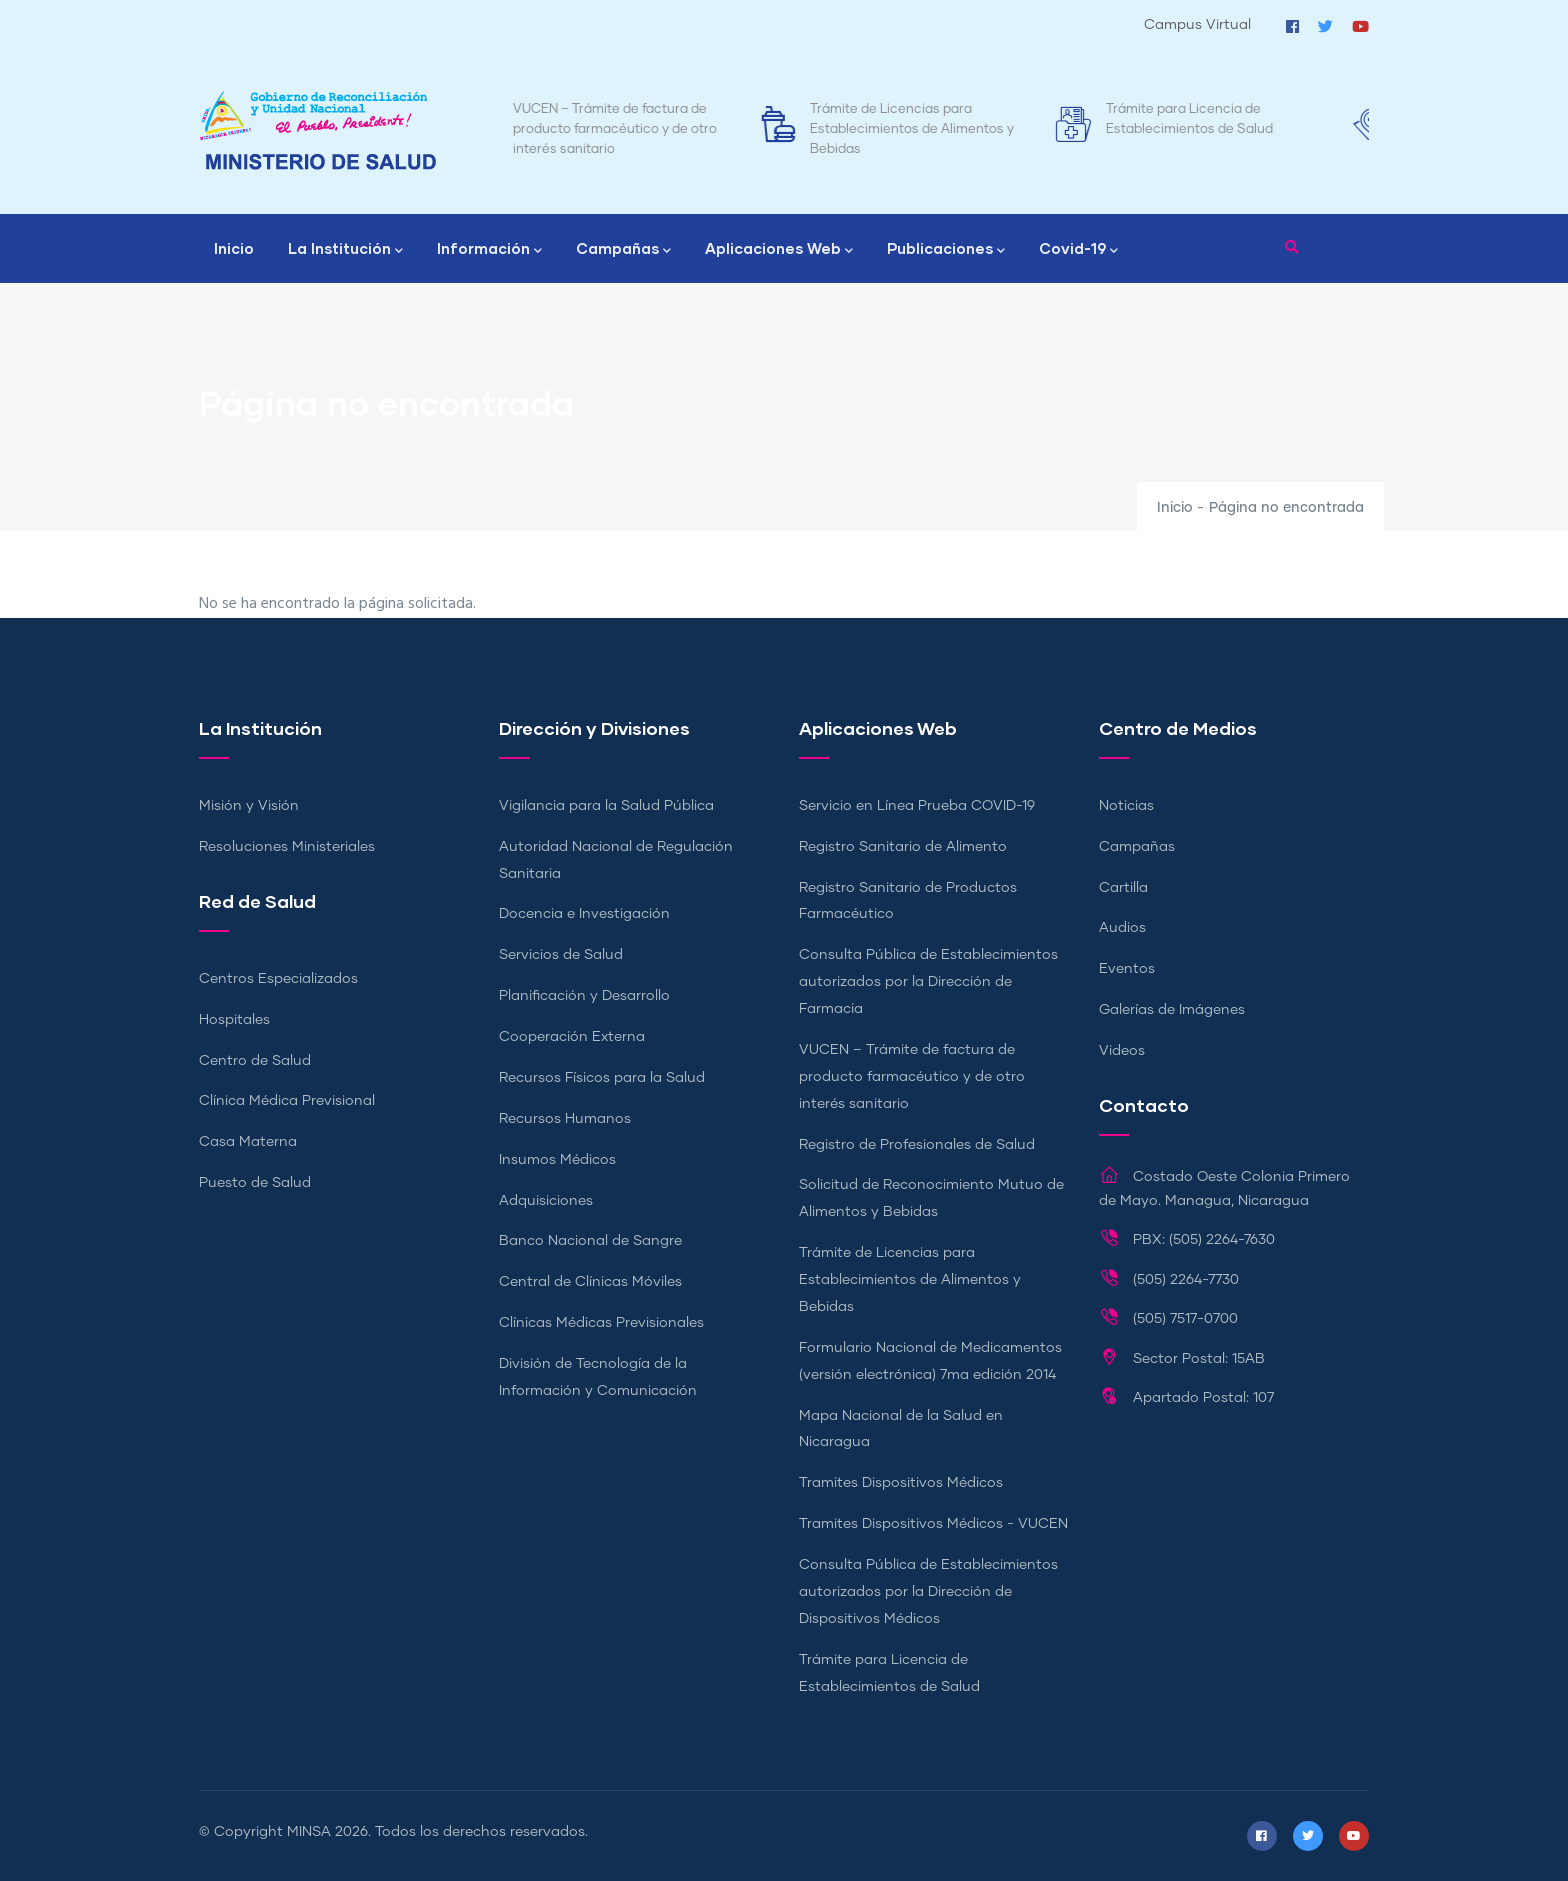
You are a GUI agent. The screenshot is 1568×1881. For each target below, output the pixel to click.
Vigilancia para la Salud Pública (606, 806)
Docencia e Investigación (584, 914)
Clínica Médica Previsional (287, 1101)
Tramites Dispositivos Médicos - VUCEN (933, 1524)
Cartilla (1123, 888)
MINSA (309, 1832)
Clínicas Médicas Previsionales (601, 1323)
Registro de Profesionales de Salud (917, 1145)
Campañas (623, 250)
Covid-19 (1078, 250)
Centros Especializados (278, 979)
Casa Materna (248, 1142)
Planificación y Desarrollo (584, 996)
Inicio (234, 248)
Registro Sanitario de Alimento (903, 847)
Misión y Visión (249, 806)
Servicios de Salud (561, 955)
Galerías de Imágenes (1172, 1010)
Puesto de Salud (255, 1183)
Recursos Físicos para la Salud (602, 1078)
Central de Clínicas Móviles (590, 1282)
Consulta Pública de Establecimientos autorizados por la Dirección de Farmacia (928, 982)
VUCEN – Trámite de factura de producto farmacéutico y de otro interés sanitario (651, 129)
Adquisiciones (546, 1201)
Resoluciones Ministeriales (287, 847)
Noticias (1126, 806)
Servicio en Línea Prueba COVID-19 (917, 806)
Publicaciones (946, 250)
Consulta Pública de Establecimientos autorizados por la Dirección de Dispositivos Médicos (928, 1592)
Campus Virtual (1197, 25)
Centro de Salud (255, 1061)
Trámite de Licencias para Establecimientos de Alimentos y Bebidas (948, 129)
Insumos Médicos (557, 1160)
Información (489, 250)
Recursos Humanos (565, 1119)
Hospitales (234, 1020)
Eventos (1127, 969)
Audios (1122, 928)
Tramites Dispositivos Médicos (901, 1483)
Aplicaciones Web (779, 250)
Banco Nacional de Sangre (590, 1241)
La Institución (345, 250)
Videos (1122, 1051)
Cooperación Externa (572, 1037)
